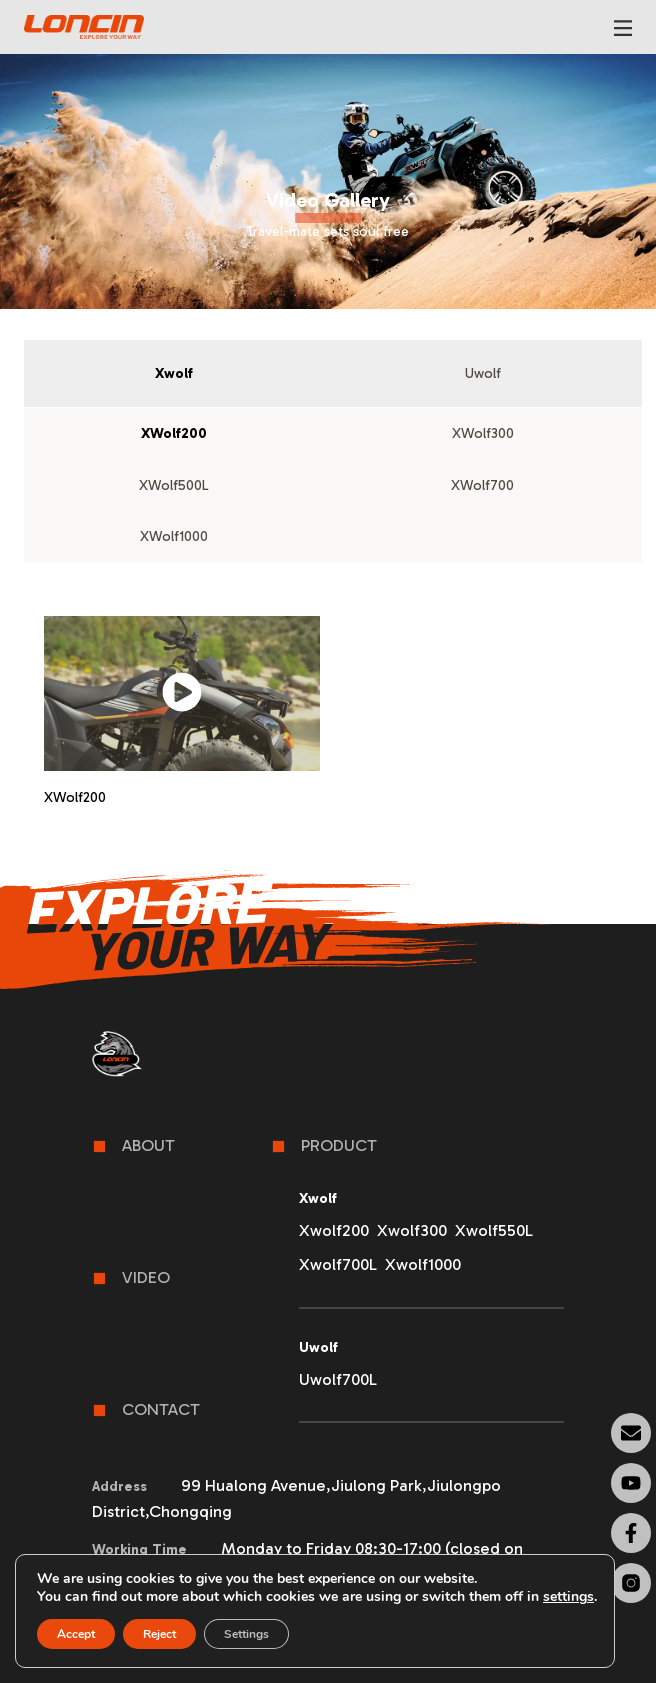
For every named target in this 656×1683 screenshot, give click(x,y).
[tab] (173, 374)
